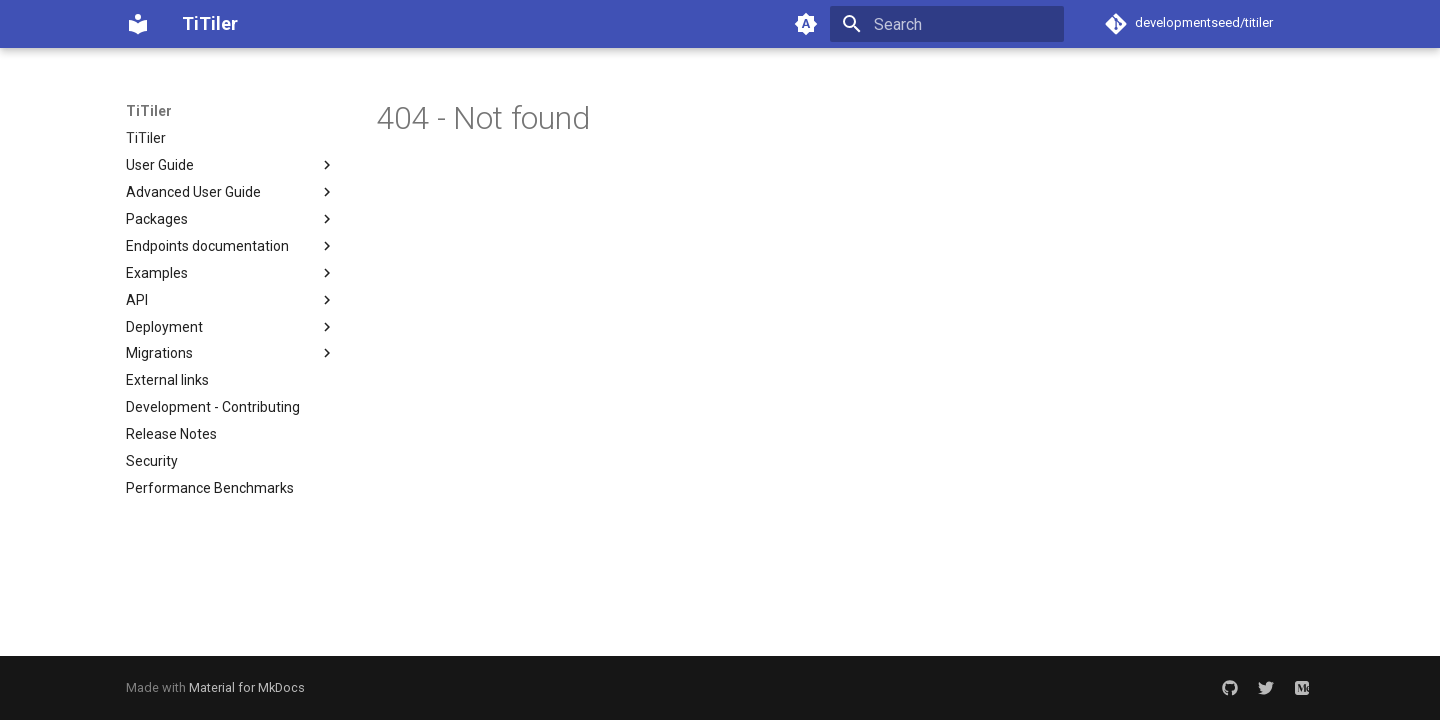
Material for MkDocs (247, 687)
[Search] (947, 24)
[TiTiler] (138, 24)
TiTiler (149, 111)
